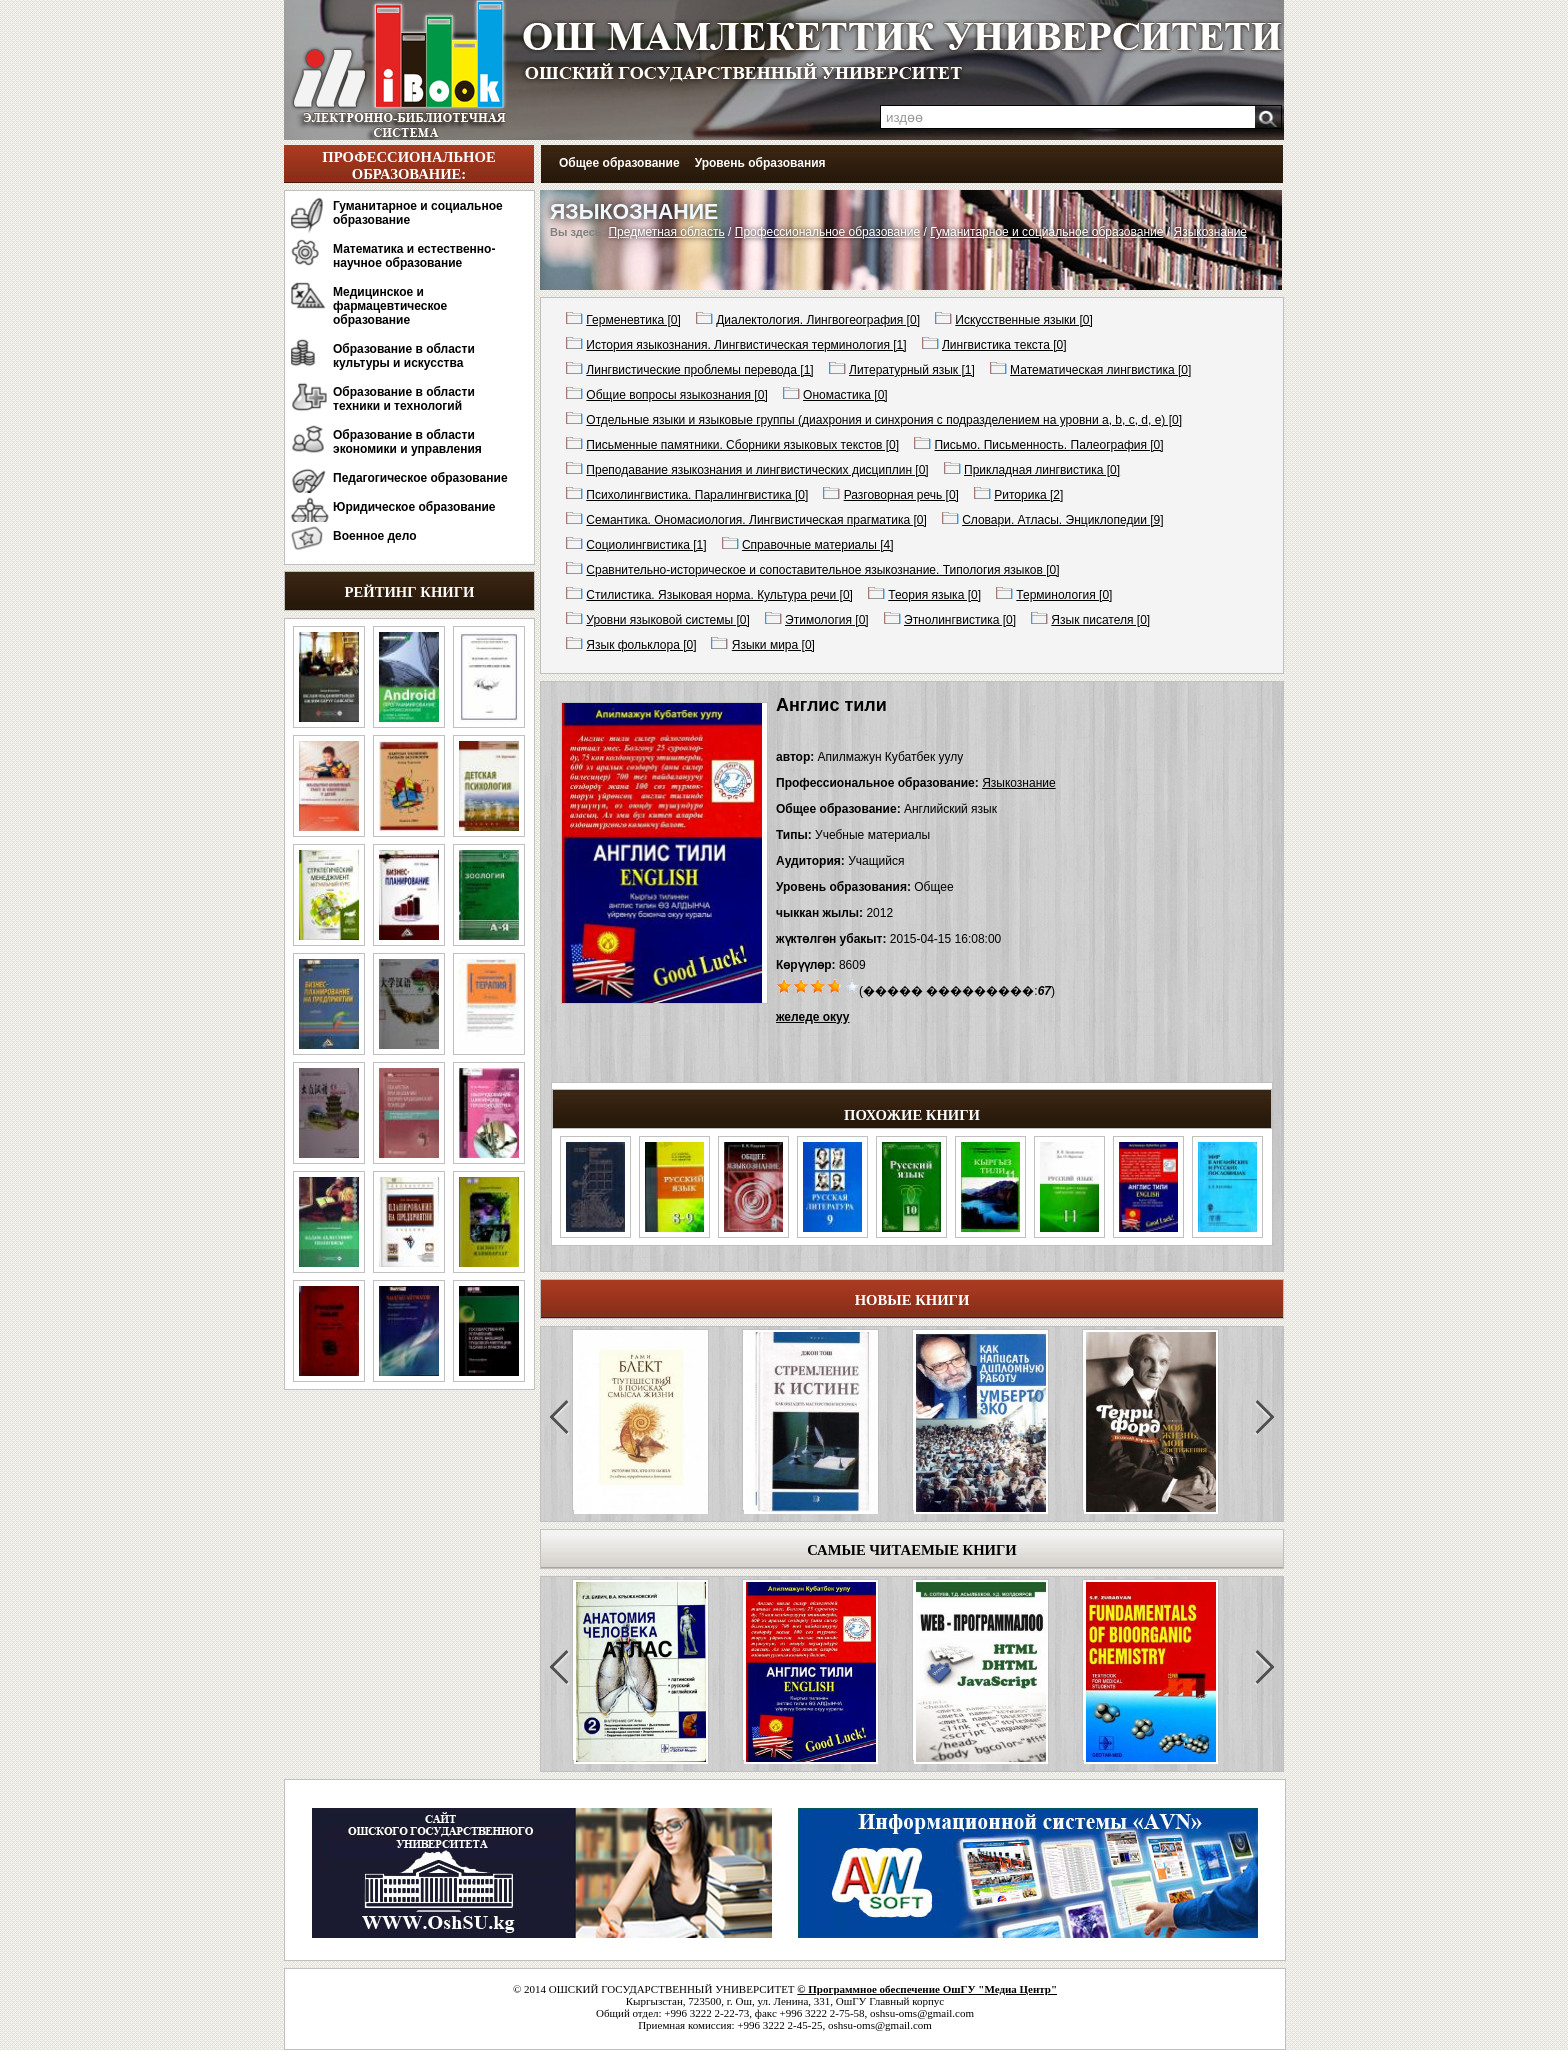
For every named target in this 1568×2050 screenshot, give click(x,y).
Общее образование (619, 163)
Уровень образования (760, 163)
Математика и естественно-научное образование (414, 256)
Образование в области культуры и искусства (404, 356)
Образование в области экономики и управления (407, 442)
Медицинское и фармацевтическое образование (390, 306)
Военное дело (375, 536)
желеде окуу (812, 1017)
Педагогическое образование (420, 478)
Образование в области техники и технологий (404, 399)
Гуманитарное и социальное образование (418, 213)
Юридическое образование (414, 507)
